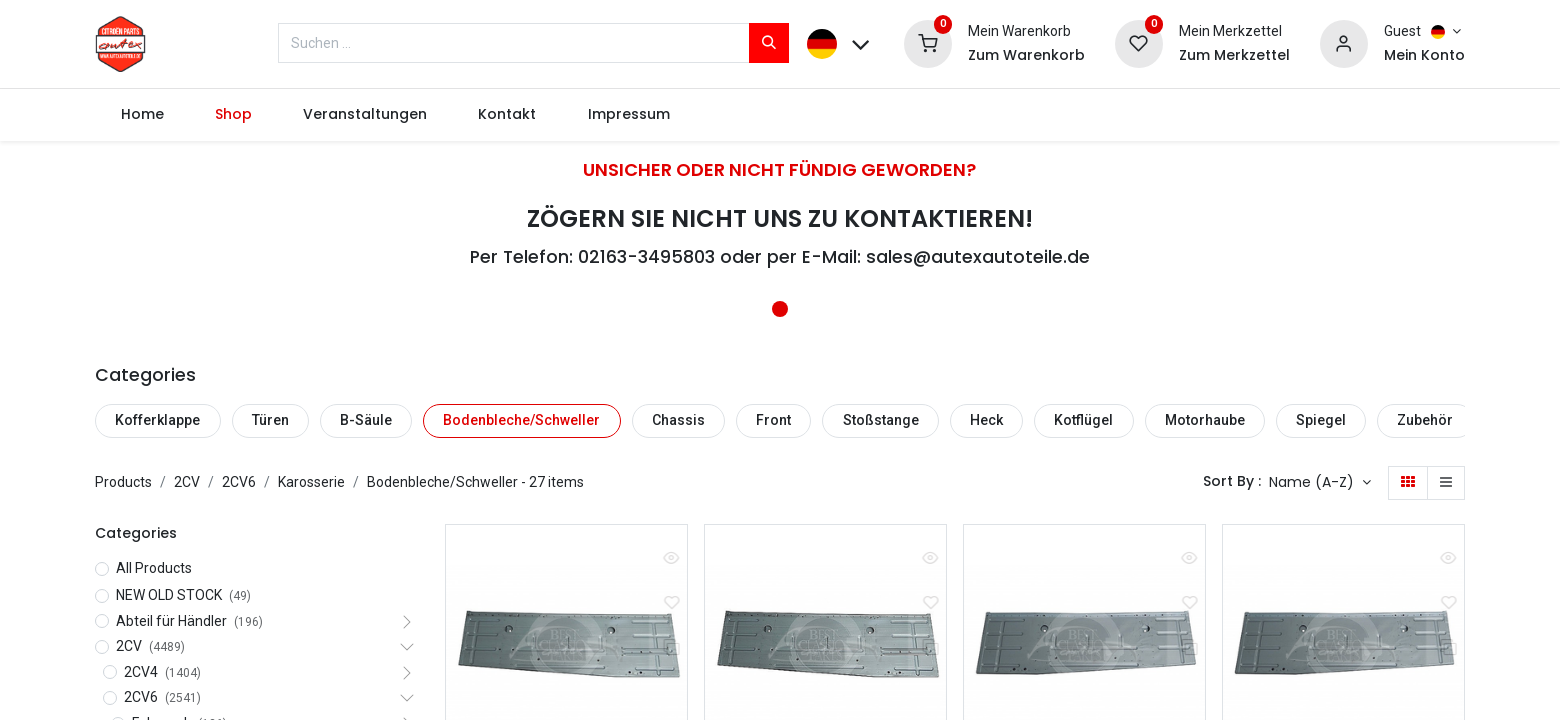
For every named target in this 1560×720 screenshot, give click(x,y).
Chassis (678, 420)
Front (773, 420)
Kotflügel (1083, 420)
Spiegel (1321, 420)
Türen (270, 420)
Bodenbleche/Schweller (521, 420)
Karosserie (311, 482)
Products (123, 482)
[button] (1320, 483)
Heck (986, 420)
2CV (187, 482)
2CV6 (239, 482)
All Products (154, 568)
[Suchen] (769, 43)
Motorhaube (1205, 420)
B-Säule (366, 420)
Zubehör (1425, 420)
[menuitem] (142, 115)
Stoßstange (881, 420)
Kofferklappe (157, 420)
